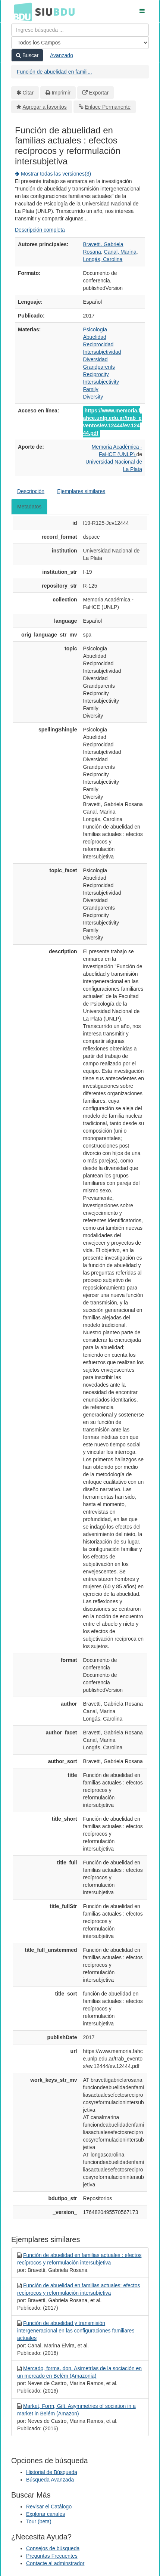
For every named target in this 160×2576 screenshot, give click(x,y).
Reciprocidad (98, 344)
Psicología (95, 329)
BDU (21, 11)
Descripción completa (40, 230)
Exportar (99, 93)
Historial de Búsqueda (51, 2472)
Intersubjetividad (102, 352)
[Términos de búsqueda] (80, 30)
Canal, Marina (120, 252)
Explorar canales (45, 2514)
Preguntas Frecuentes (52, 2556)
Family (90, 389)
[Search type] (80, 42)
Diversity (93, 397)
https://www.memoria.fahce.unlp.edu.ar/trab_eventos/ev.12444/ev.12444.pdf (112, 422)
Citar (28, 93)
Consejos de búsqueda (52, 2548)
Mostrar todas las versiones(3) (53, 174)
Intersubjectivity (101, 382)
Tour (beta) (38, 2521)
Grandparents (99, 367)
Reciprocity (96, 374)
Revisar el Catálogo (49, 2507)
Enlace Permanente (108, 107)
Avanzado (61, 55)
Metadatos (29, 507)
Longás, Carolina (103, 259)
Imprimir (60, 93)
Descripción (30, 491)
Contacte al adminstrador (55, 2563)
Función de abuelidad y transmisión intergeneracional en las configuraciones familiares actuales (75, 2330)
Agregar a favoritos (45, 107)
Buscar (27, 55)
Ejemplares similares (81, 491)
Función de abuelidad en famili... (54, 72)
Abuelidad (94, 337)
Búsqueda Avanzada (50, 2480)
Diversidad (95, 359)
